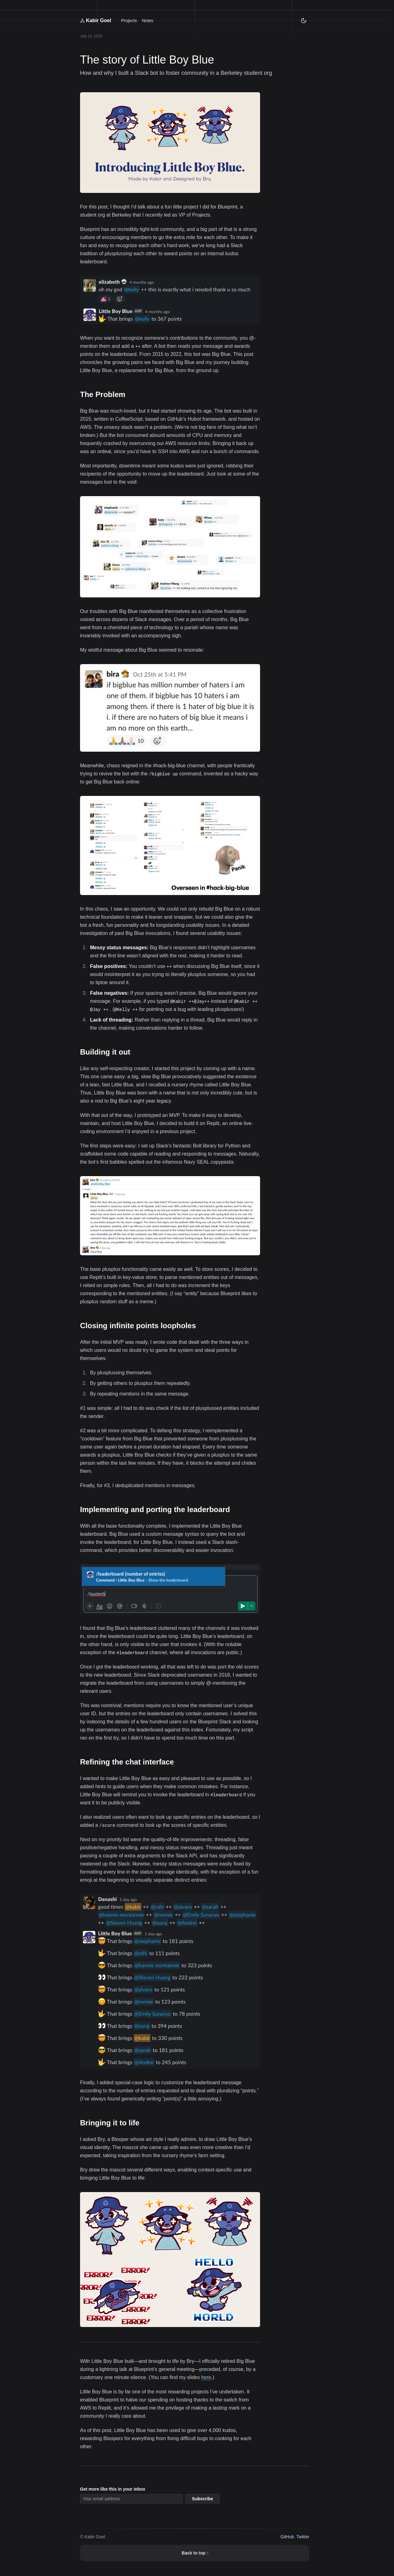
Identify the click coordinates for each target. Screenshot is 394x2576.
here (206, 2377)
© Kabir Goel (92, 2536)
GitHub (287, 2536)
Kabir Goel (95, 20)
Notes (147, 20)
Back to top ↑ (194, 2552)
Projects (129, 20)
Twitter (303, 2536)
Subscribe (202, 2498)
